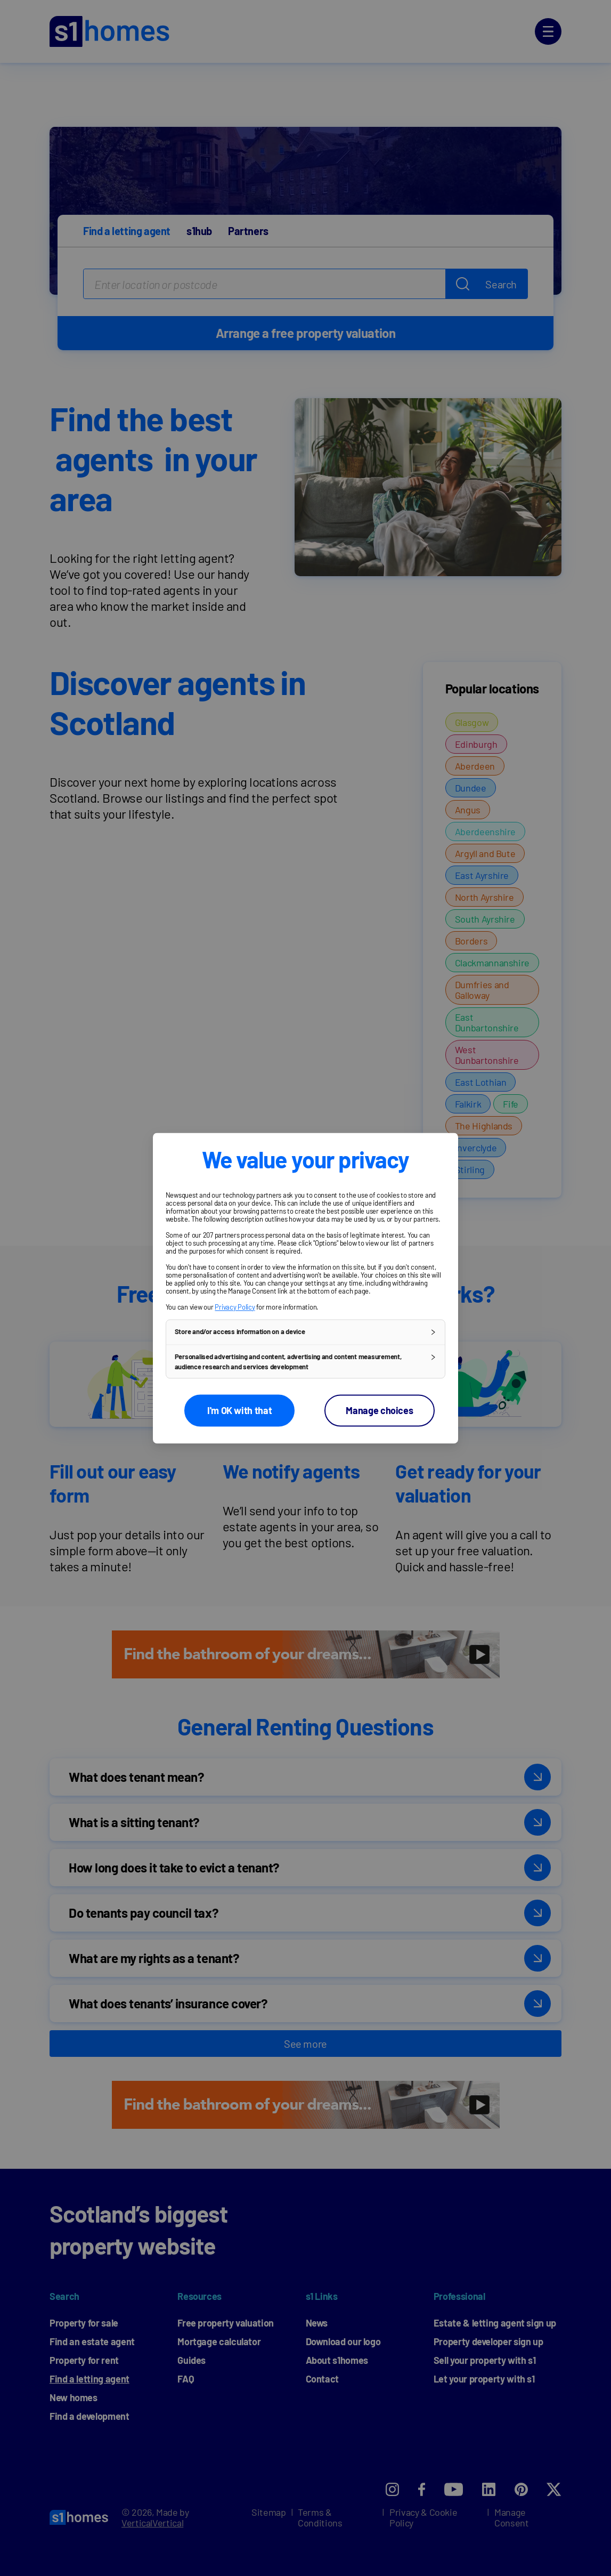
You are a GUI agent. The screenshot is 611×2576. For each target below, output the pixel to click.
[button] (305, 1332)
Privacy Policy (235, 1307)
